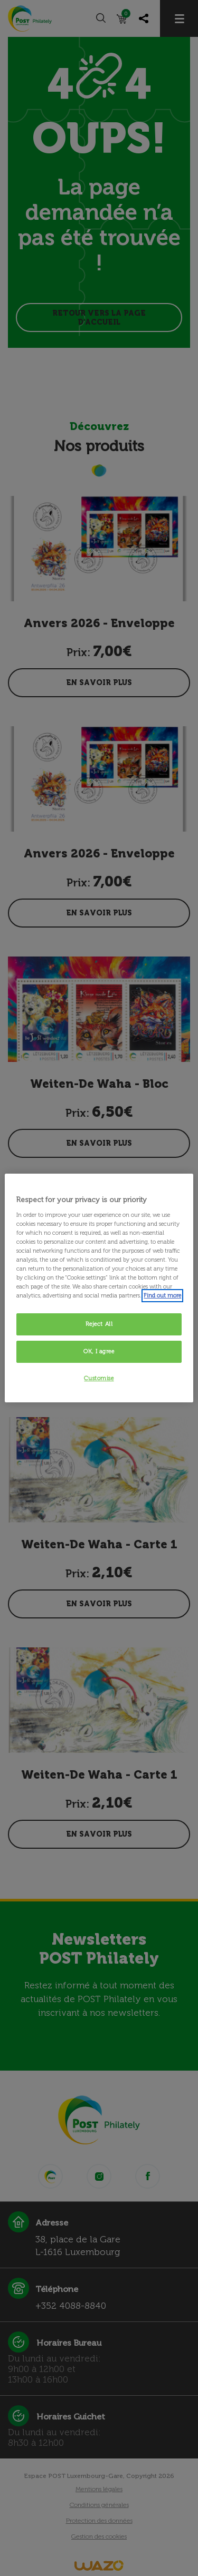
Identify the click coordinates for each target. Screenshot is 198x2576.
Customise (99, 1378)
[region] (99, 1288)
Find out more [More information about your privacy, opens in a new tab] (162, 1295)
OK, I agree (98, 1351)
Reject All (99, 1324)
